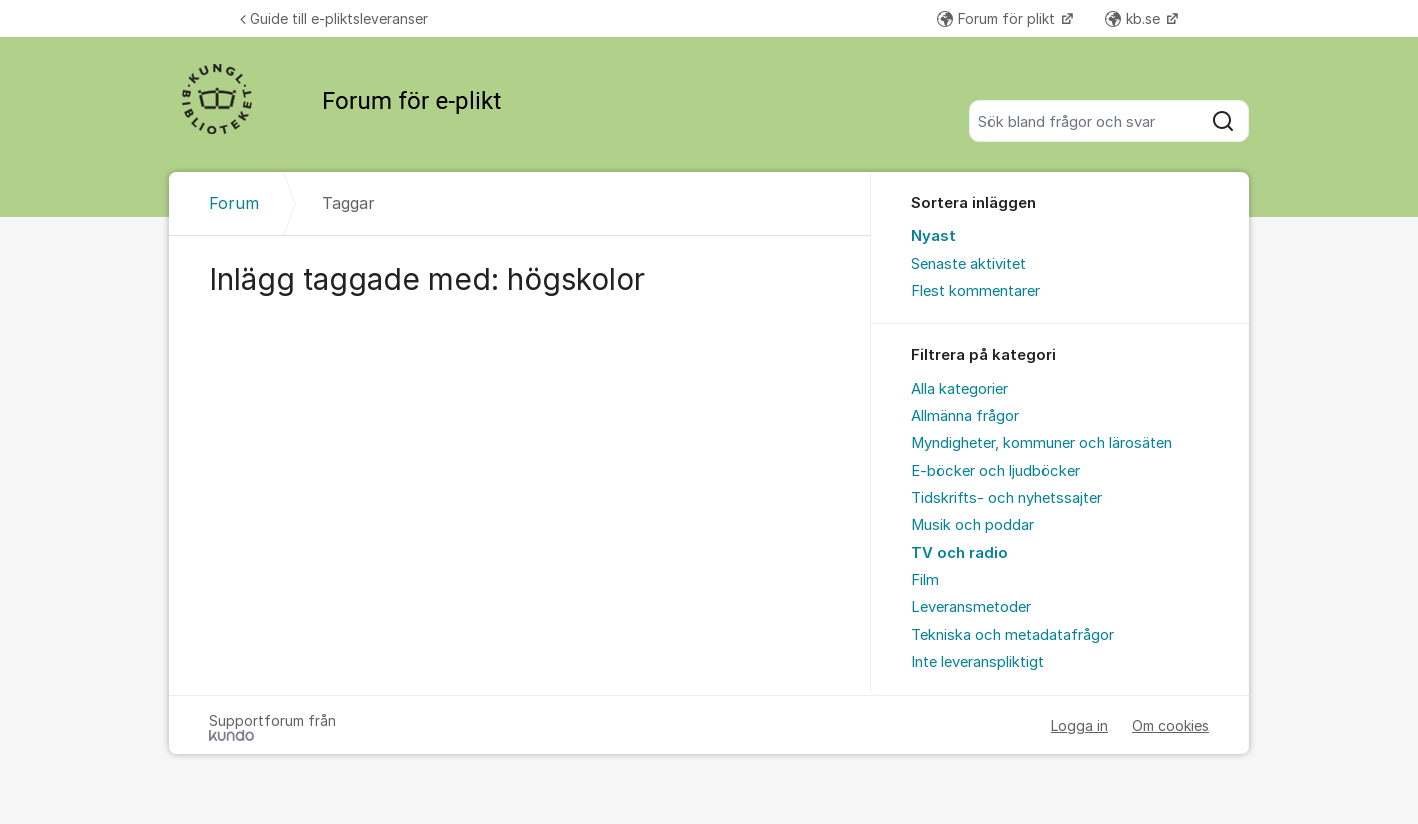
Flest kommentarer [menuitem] (975, 291)
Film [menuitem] (925, 580)
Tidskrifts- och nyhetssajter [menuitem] (1006, 498)
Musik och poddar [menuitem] (972, 525)
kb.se (1134, 18)
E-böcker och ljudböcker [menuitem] (995, 471)
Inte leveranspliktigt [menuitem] (977, 662)
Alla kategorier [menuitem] (959, 389)
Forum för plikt (998, 18)
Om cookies (1170, 725)
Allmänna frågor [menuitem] (965, 416)
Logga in (1079, 725)
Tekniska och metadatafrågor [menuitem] (1012, 635)
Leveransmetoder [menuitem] (971, 607)
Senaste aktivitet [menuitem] (968, 264)
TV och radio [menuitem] (959, 553)
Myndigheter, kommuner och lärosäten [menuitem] (1041, 443)
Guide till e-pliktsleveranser (334, 18)
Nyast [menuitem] (933, 236)
